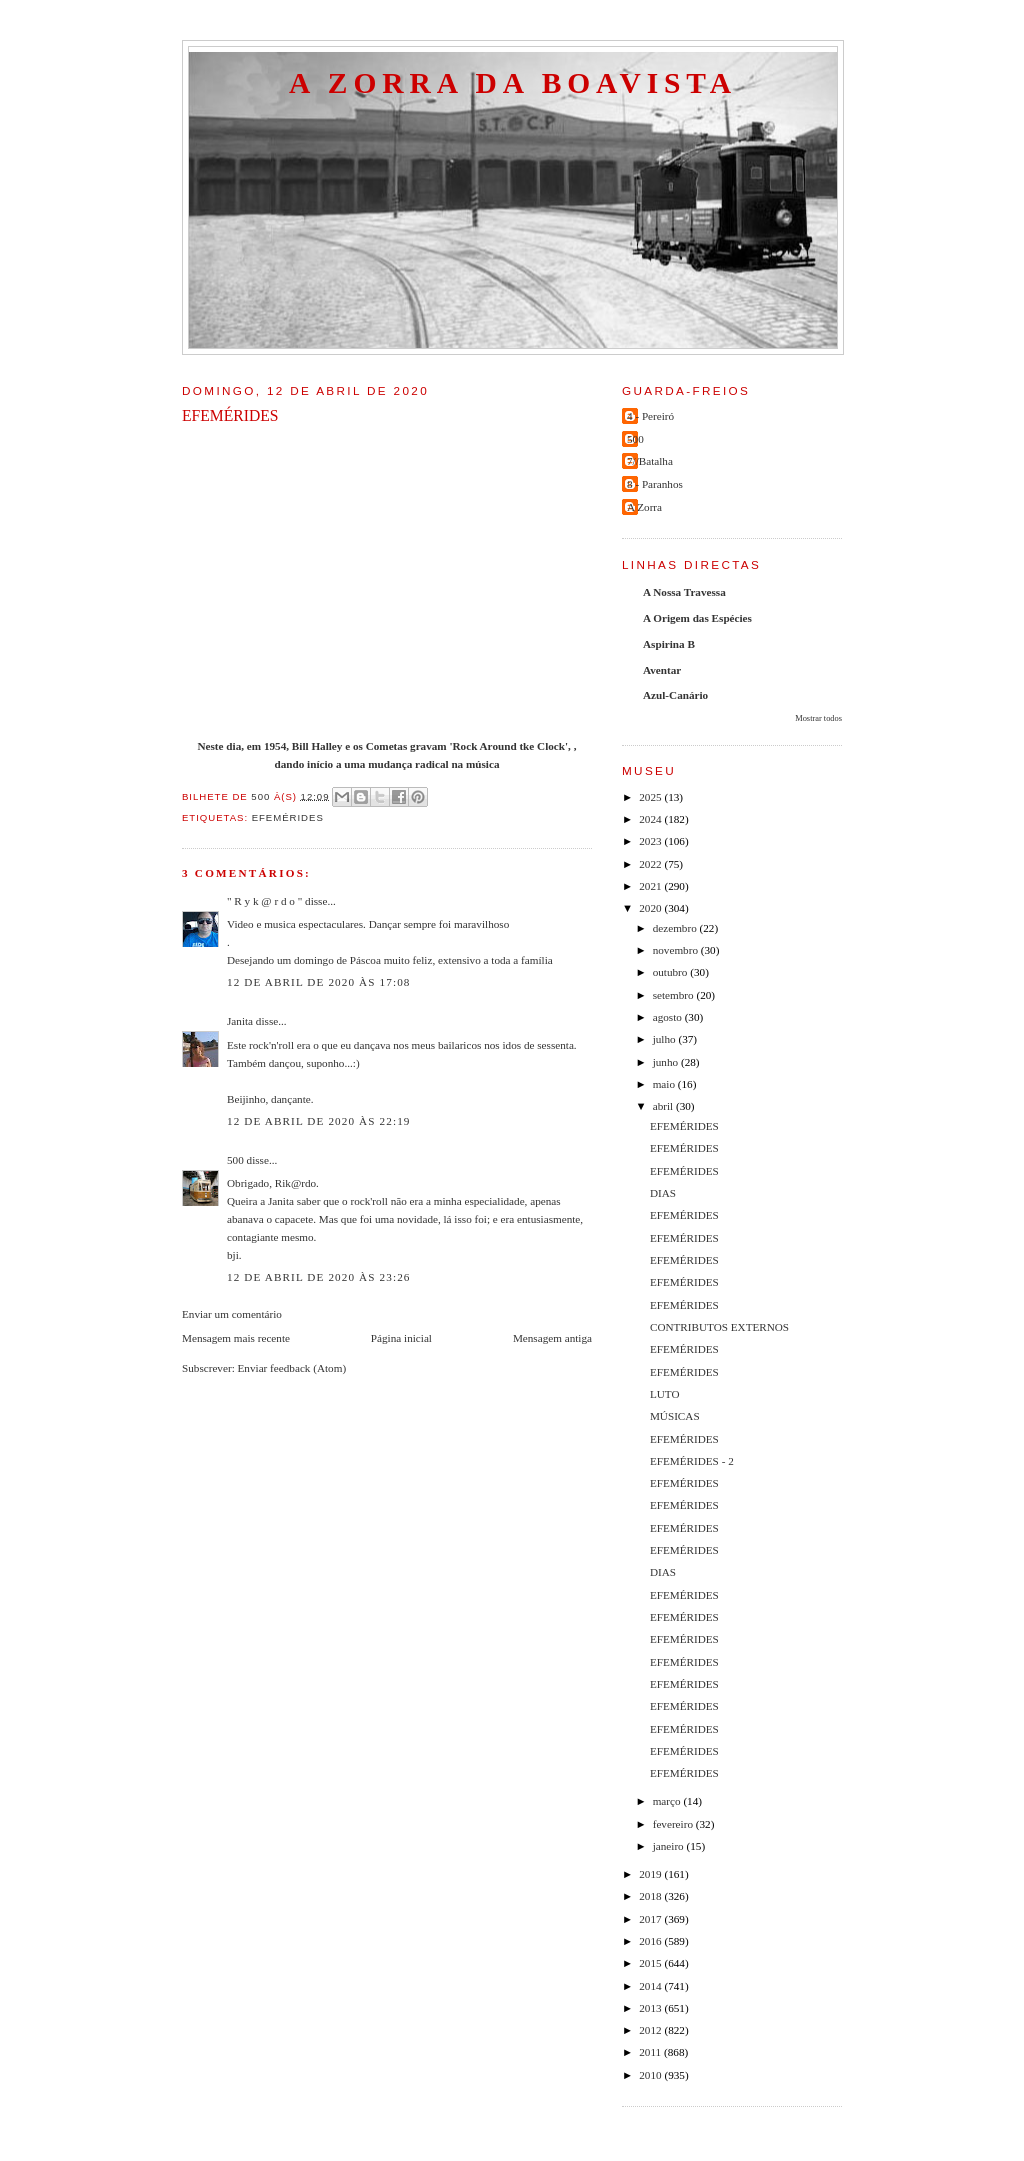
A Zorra (644, 507)
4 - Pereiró (650, 416)
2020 (651, 908)
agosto (669, 1017)
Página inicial (401, 1338)
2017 (651, 1919)
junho (667, 1062)
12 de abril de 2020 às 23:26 (319, 1277)
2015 (651, 1963)
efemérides (288, 817)
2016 (651, 1941)
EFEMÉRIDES (684, 1126)
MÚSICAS (675, 1416)
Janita (240, 1021)
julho (666, 1039)
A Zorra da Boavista (513, 83)
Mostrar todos (818, 718)
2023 (651, 841)
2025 (651, 797)
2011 (651, 2052)
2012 (651, 2030)
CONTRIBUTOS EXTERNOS (719, 1327)
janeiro (670, 1846)
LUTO (665, 1394)
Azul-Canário (675, 695)
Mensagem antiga (552, 1338)
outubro (672, 972)
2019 (651, 1874)
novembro (677, 950)
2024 (651, 819)
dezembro (676, 928)
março (668, 1801)
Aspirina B (669, 644)
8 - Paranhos (655, 484)
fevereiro (674, 1824)
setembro (675, 995)
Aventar (662, 670)
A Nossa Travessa (684, 592)
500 (235, 1160)
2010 (651, 2075)
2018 (651, 1896)
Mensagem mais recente (236, 1338)
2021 (651, 886)
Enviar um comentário (232, 1314)
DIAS (663, 1193)
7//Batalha (650, 461)
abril (664, 1106)
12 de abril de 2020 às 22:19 (319, 1121)
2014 (651, 1986)
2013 (651, 2008)
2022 (651, 864)
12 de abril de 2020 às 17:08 (319, 982)
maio (665, 1084)
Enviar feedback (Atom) (292, 1368)
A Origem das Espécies (697, 618)
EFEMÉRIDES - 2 (692, 1461)
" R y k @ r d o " (264, 901)
